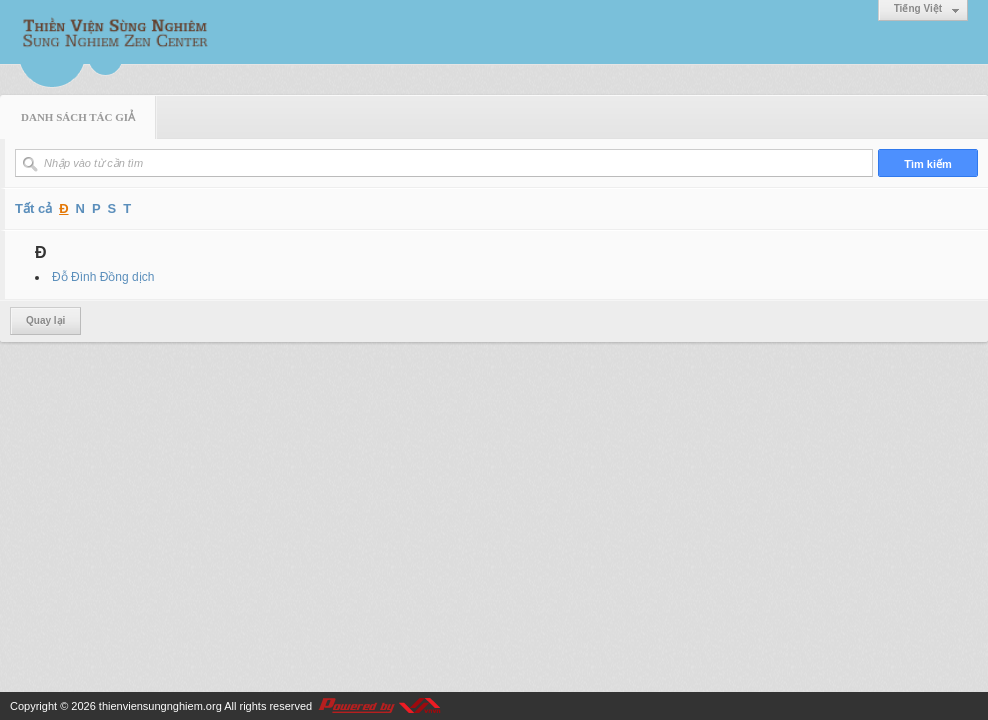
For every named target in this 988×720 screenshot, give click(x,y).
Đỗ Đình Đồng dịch (103, 277)
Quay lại (45, 320)
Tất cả (33, 208)
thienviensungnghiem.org (160, 706)
